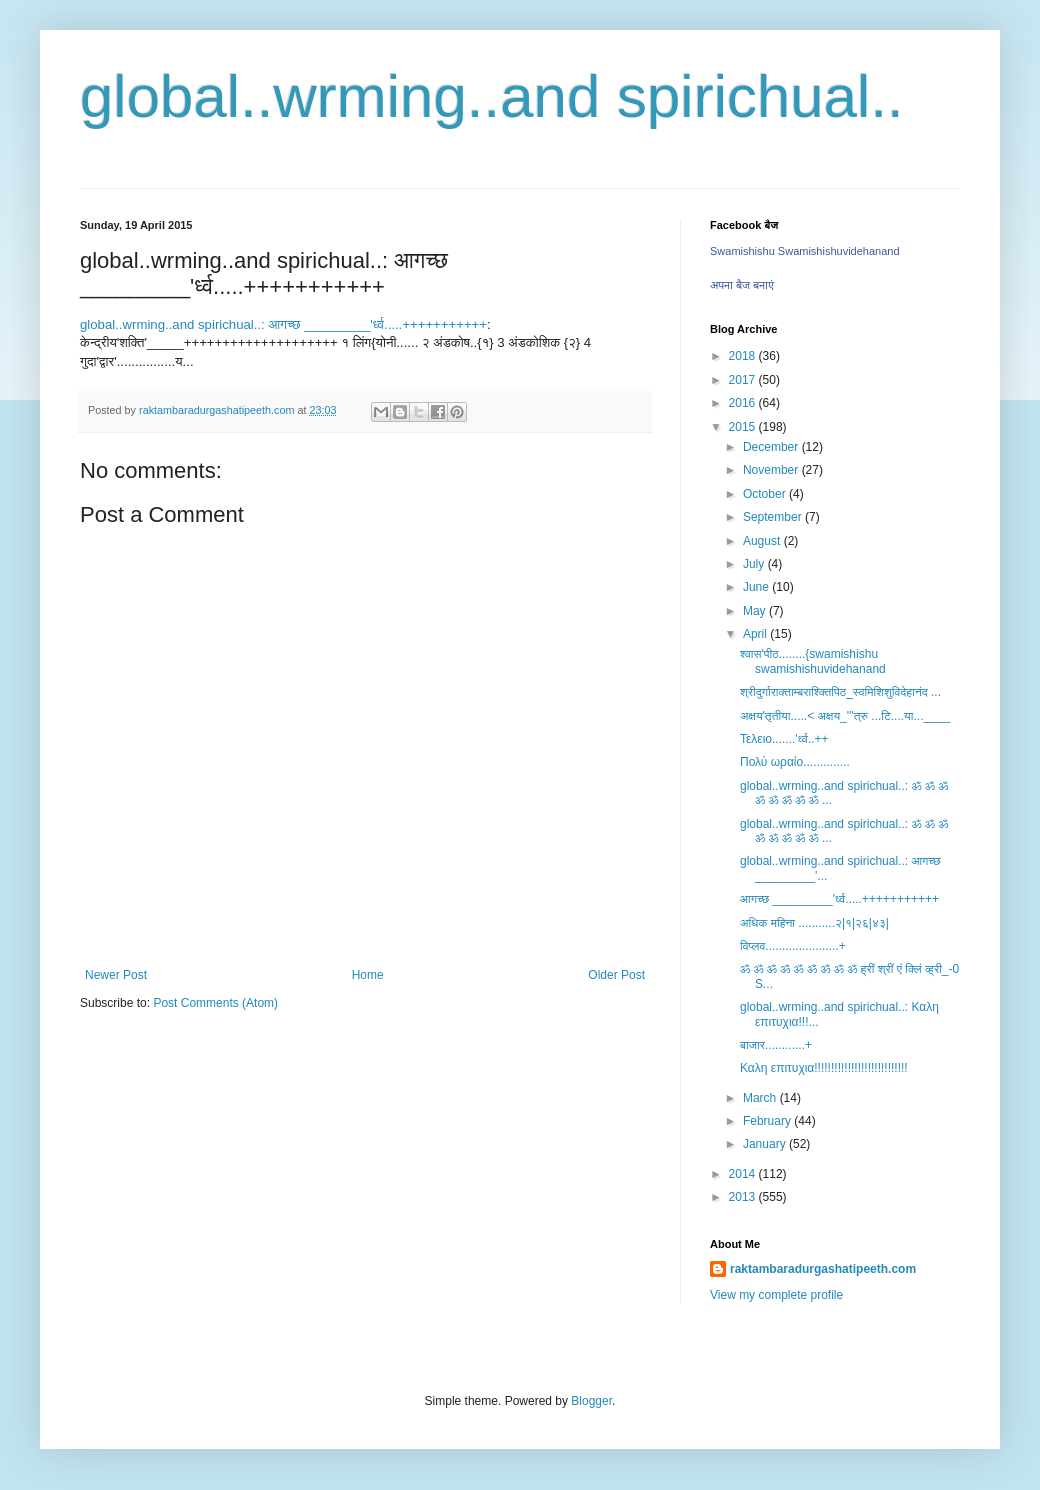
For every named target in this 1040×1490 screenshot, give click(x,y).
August (763, 541)
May (756, 611)
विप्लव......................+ (793, 946)
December (772, 447)
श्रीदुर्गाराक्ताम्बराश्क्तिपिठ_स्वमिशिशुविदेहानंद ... (840, 692)
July (755, 564)
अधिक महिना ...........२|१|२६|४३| (814, 923)
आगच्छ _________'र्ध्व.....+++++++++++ (839, 899)
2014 (744, 1174)
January (766, 1144)
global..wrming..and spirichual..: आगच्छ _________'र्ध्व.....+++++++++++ (283, 324)
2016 (744, 403)
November (772, 470)
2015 (744, 427)
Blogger (591, 1401)
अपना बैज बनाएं (742, 285)
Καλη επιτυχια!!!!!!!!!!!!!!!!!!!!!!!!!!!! (824, 1068)
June (757, 587)
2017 (744, 380)
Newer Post (116, 975)
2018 (744, 356)
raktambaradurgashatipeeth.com (823, 1269)
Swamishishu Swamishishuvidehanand (805, 251)
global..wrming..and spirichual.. (492, 96)
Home (368, 975)
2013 (744, 1197)
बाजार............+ (776, 1045)
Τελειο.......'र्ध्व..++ (784, 739)
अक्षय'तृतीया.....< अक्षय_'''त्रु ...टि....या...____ (845, 716)
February (768, 1121)
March (761, 1098)
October (766, 494)
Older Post (616, 975)
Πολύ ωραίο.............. (795, 762)
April (756, 634)
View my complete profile (776, 1295)
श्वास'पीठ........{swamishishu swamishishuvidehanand (813, 661)
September (774, 517)
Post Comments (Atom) (215, 1003)
